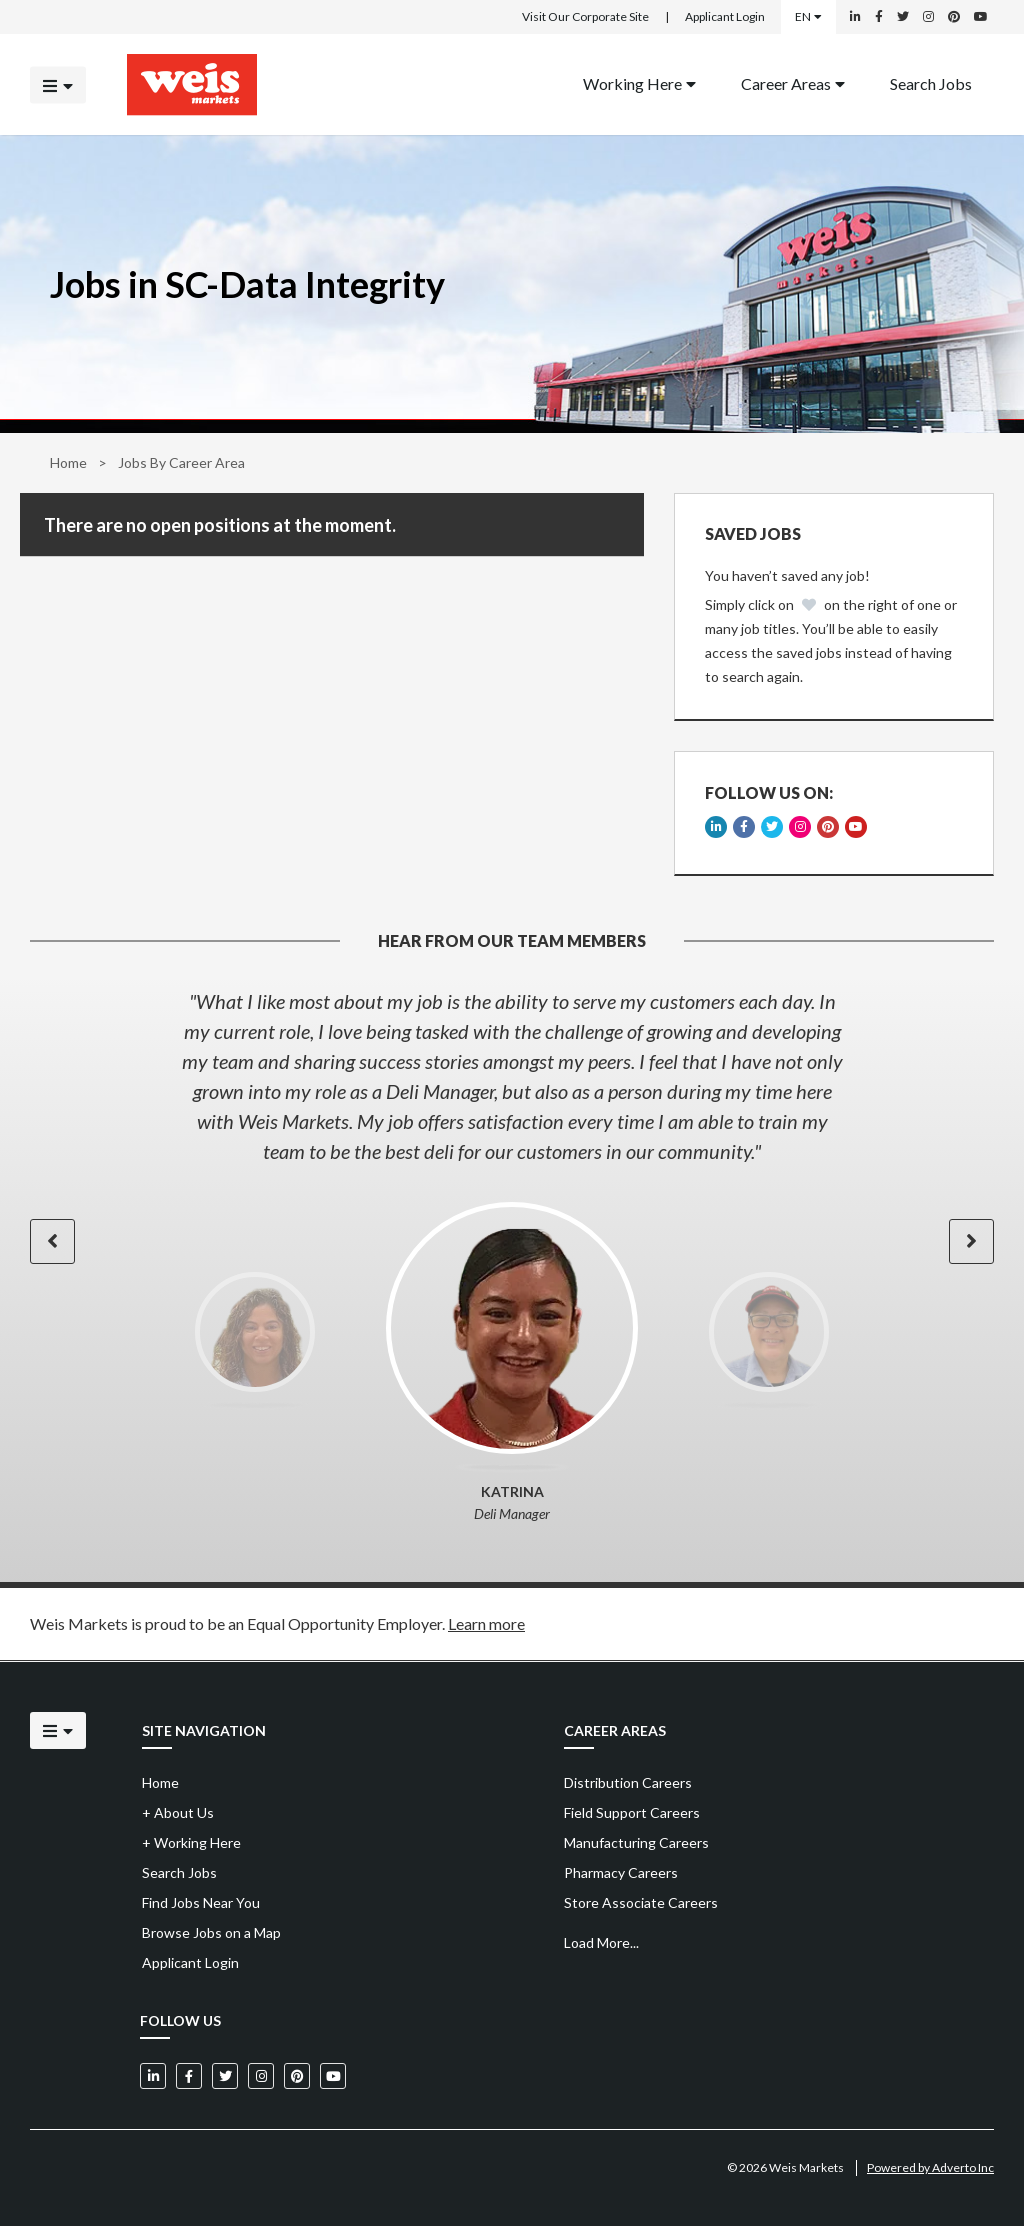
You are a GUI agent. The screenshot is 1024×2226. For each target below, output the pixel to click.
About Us (178, 1812)
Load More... (601, 1942)
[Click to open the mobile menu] (58, 84)
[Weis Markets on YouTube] (981, 17)
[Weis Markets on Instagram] (928, 17)
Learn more (486, 1623)
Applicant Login (725, 16)
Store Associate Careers (641, 1902)
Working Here (639, 82)
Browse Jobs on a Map (211, 1932)
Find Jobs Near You (201, 1902)
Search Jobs (931, 82)
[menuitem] (639, 84)
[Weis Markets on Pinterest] (954, 17)
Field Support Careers (632, 1812)
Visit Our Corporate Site (585, 16)
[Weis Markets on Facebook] (879, 17)
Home (68, 462)
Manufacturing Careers (636, 1842)
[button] (52, 1241)
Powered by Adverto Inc (930, 2167)
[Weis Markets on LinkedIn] (855, 17)
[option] (512, 1076)
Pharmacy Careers (621, 1872)
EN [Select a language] (808, 16)
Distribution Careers (628, 1782)
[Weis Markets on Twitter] (903, 17)
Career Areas (793, 82)
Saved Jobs (753, 533)
